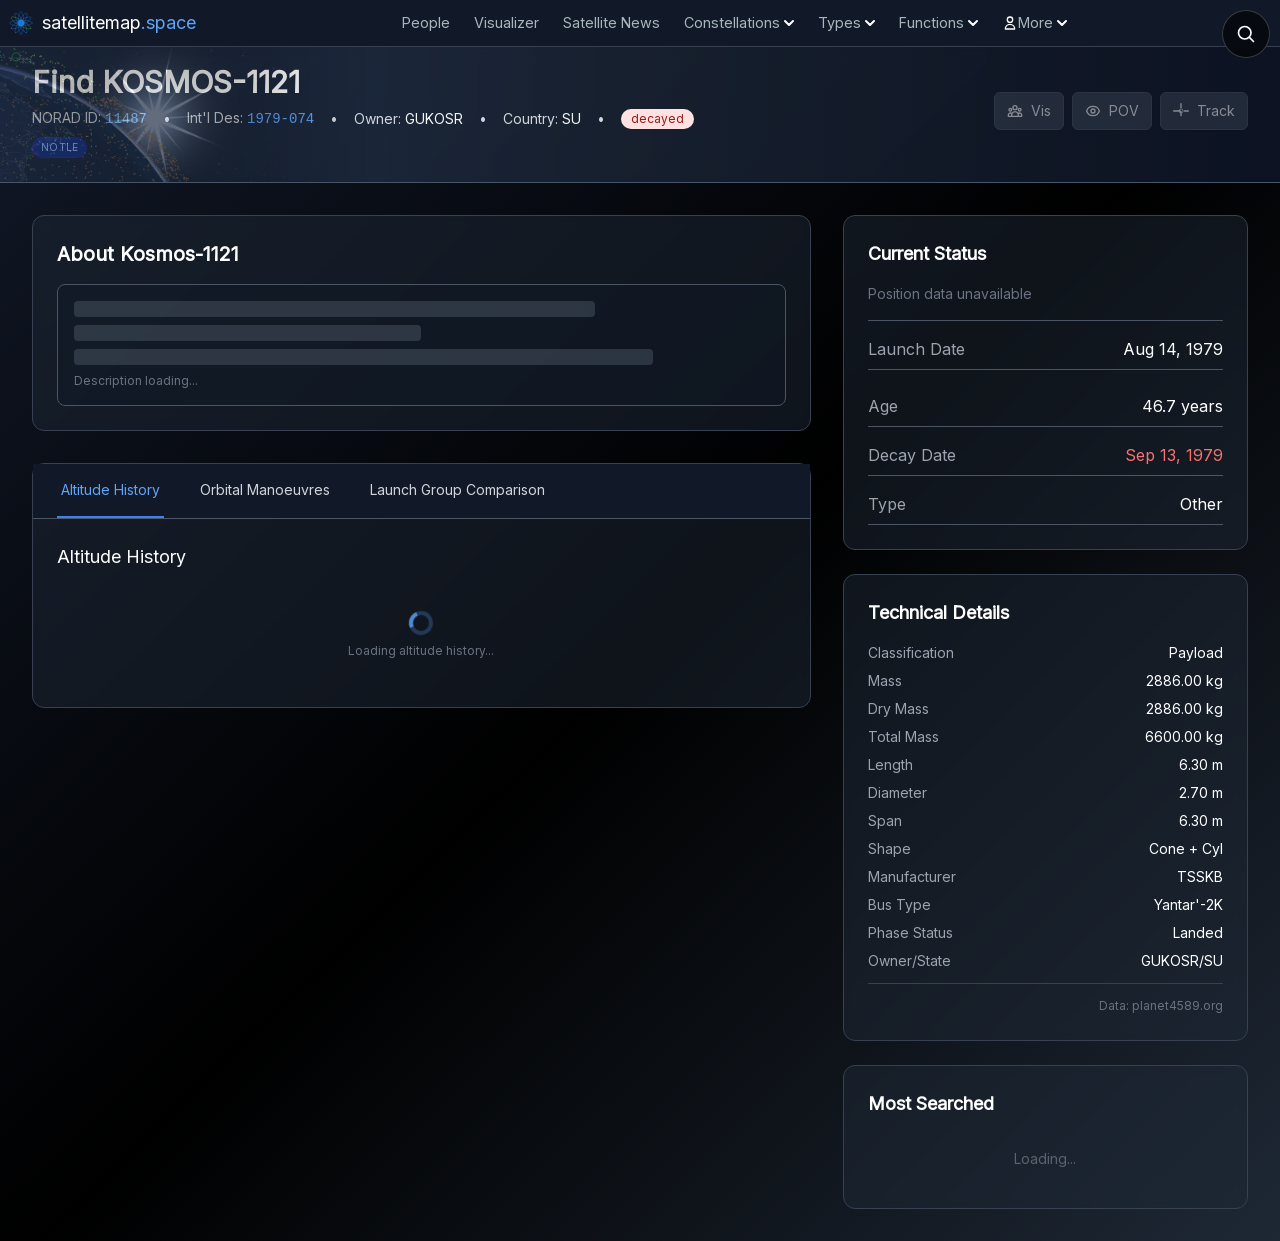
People (426, 22)
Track (1204, 110)
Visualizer (506, 22)
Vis (1029, 110)
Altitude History (110, 489)
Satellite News (611, 22)
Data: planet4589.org (1161, 1005)
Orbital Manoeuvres (265, 489)
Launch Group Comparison (457, 489)
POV (1112, 110)
